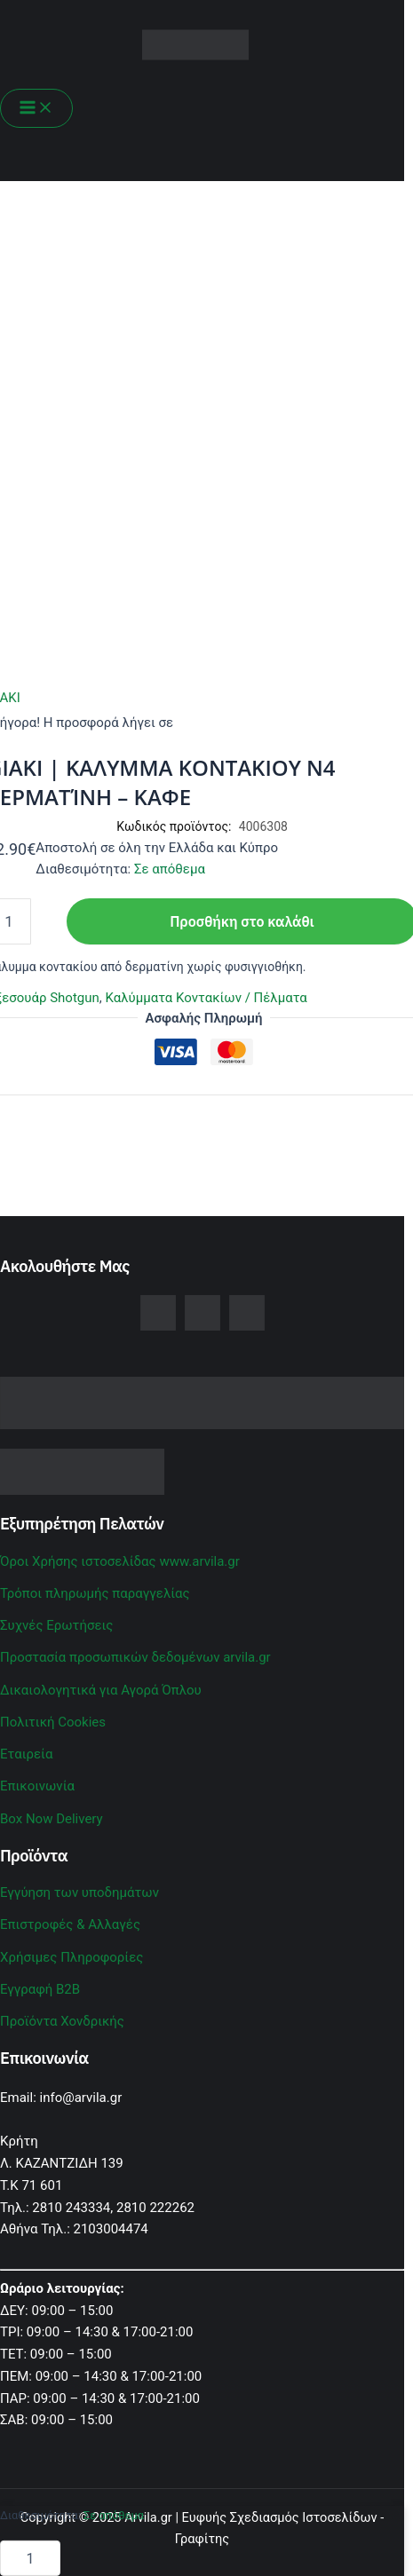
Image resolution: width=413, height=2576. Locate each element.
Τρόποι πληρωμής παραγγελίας (95, 1593)
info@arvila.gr (81, 2098)
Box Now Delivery (51, 1819)
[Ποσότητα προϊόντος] (30, 2558)
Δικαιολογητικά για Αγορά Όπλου (101, 1690)
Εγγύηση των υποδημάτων (79, 1892)
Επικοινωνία (37, 1786)
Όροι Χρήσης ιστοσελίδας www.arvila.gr (120, 1561)
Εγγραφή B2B (40, 1989)
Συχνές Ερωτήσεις (56, 1625)
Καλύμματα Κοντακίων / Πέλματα (205, 998)
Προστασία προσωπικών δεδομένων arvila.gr (135, 1657)
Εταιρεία (26, 1754)
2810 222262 (155, 2208)
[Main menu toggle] (36, 108)
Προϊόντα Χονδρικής (62, 2021)
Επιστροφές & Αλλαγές (70, 1924)
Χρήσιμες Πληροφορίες (71, 1957)
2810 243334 (71, 2208)
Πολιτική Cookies (53, 1722)
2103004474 (111, 2229)
